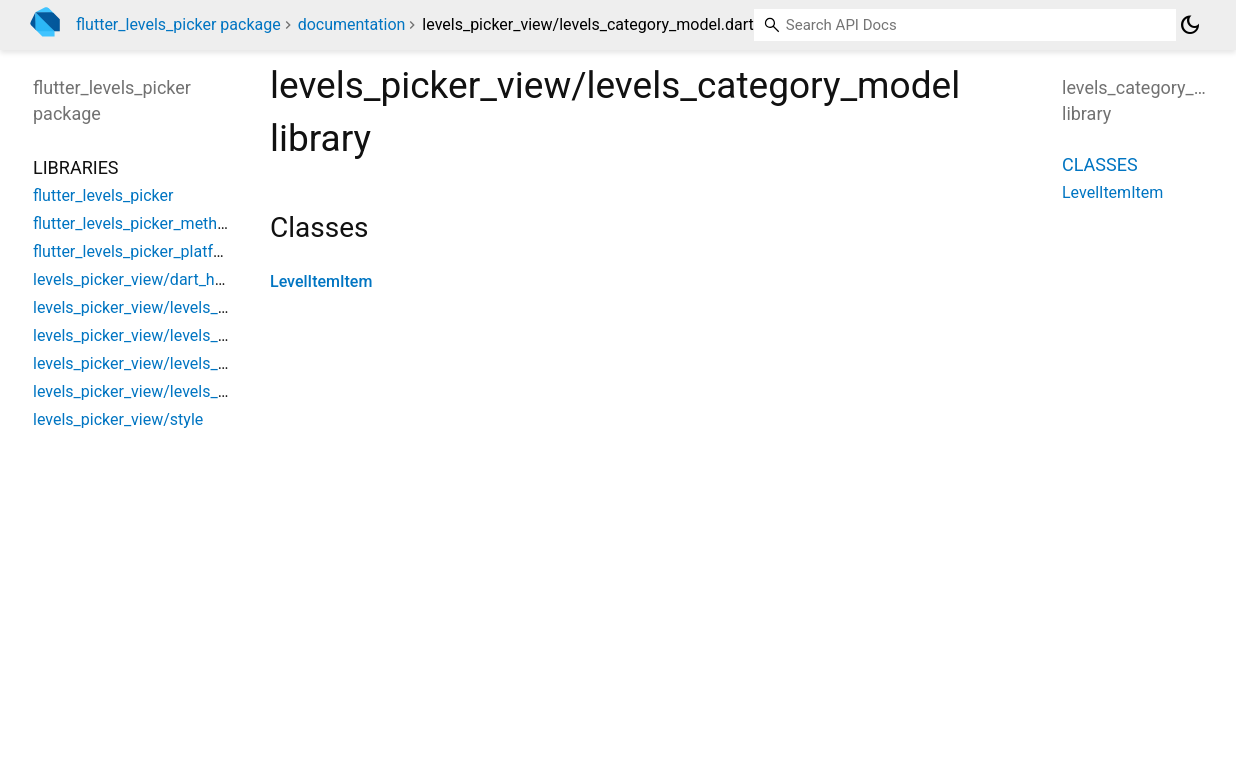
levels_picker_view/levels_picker (147, 391)
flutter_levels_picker (103, 195)
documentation (352, 24)
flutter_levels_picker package (178, 24)
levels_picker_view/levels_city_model (163, 363)
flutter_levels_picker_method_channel (165, 223)
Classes (1100, 164)
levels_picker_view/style (118, 419)
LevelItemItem (321, 281)
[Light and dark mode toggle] (1190, 25)
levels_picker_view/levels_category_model (182, 335)
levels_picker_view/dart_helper (141, 279)
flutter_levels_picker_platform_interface (172, 251)
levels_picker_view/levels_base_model (168, 307)
